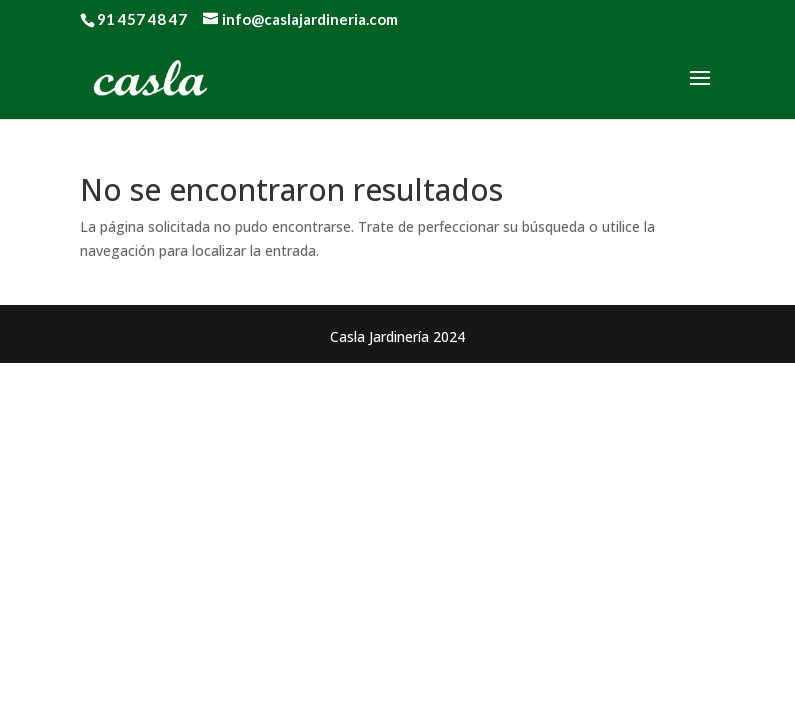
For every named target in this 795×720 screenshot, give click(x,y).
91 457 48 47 (142, 19)
